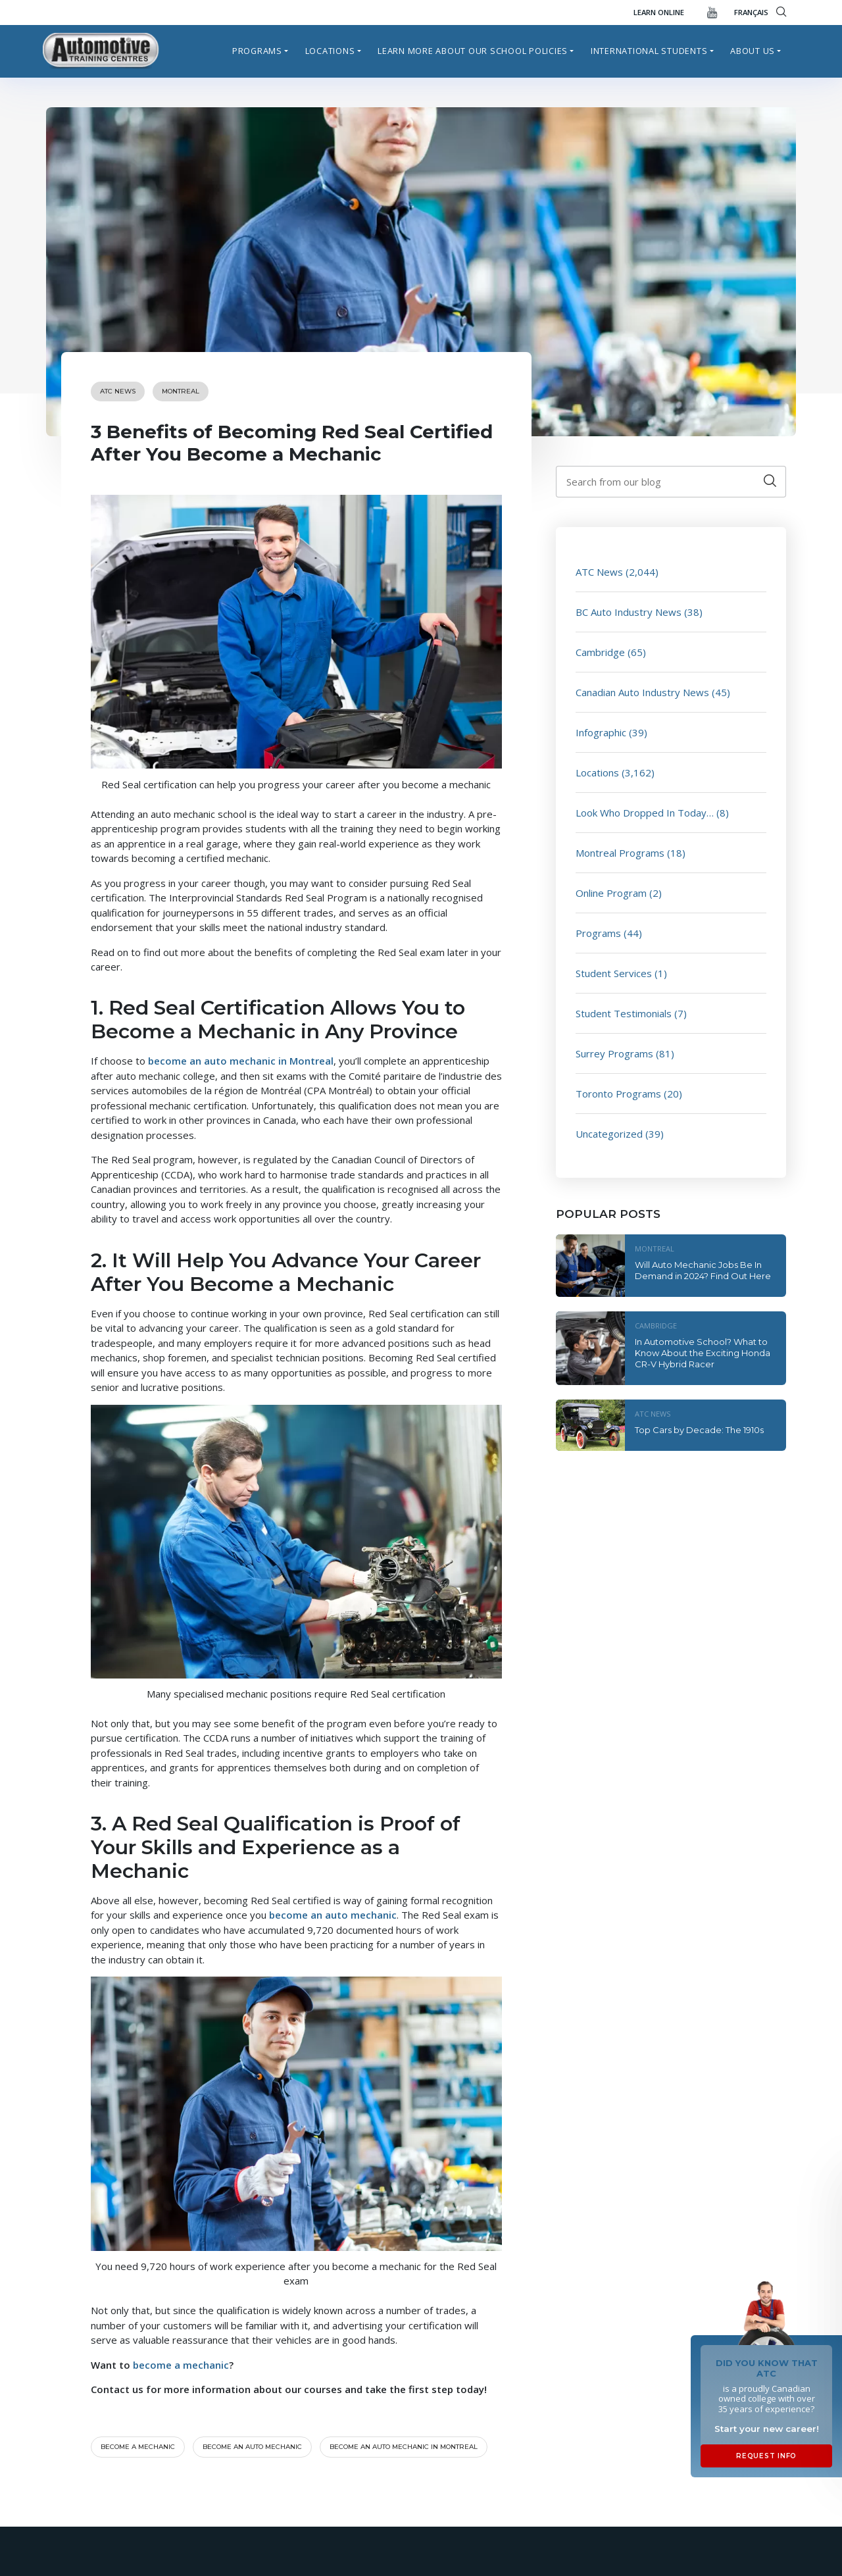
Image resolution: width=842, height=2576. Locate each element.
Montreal (180, 391)
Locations (330, 51)
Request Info (766, 2456)
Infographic (601, 732)
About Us (752, 51)
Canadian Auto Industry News (642, 692)
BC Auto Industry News (628, 612)
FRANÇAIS (751, 12)
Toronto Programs (618, 1093)
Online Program (611, 892)
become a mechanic (181, 2364)
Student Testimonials (624, 1013)
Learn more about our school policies (473, 51)
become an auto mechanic (333, 1914)
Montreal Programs (620, 852)
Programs (257, 51)
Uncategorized (609, 1133)
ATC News (118, 391)
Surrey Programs (614, 1053)
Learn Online (658, 12)
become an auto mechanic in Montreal (241, 1060)
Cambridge (600, 652)
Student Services (614, 973)
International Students (649, 51)
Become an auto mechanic (252, 2446)
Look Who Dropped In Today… (645, 812)
